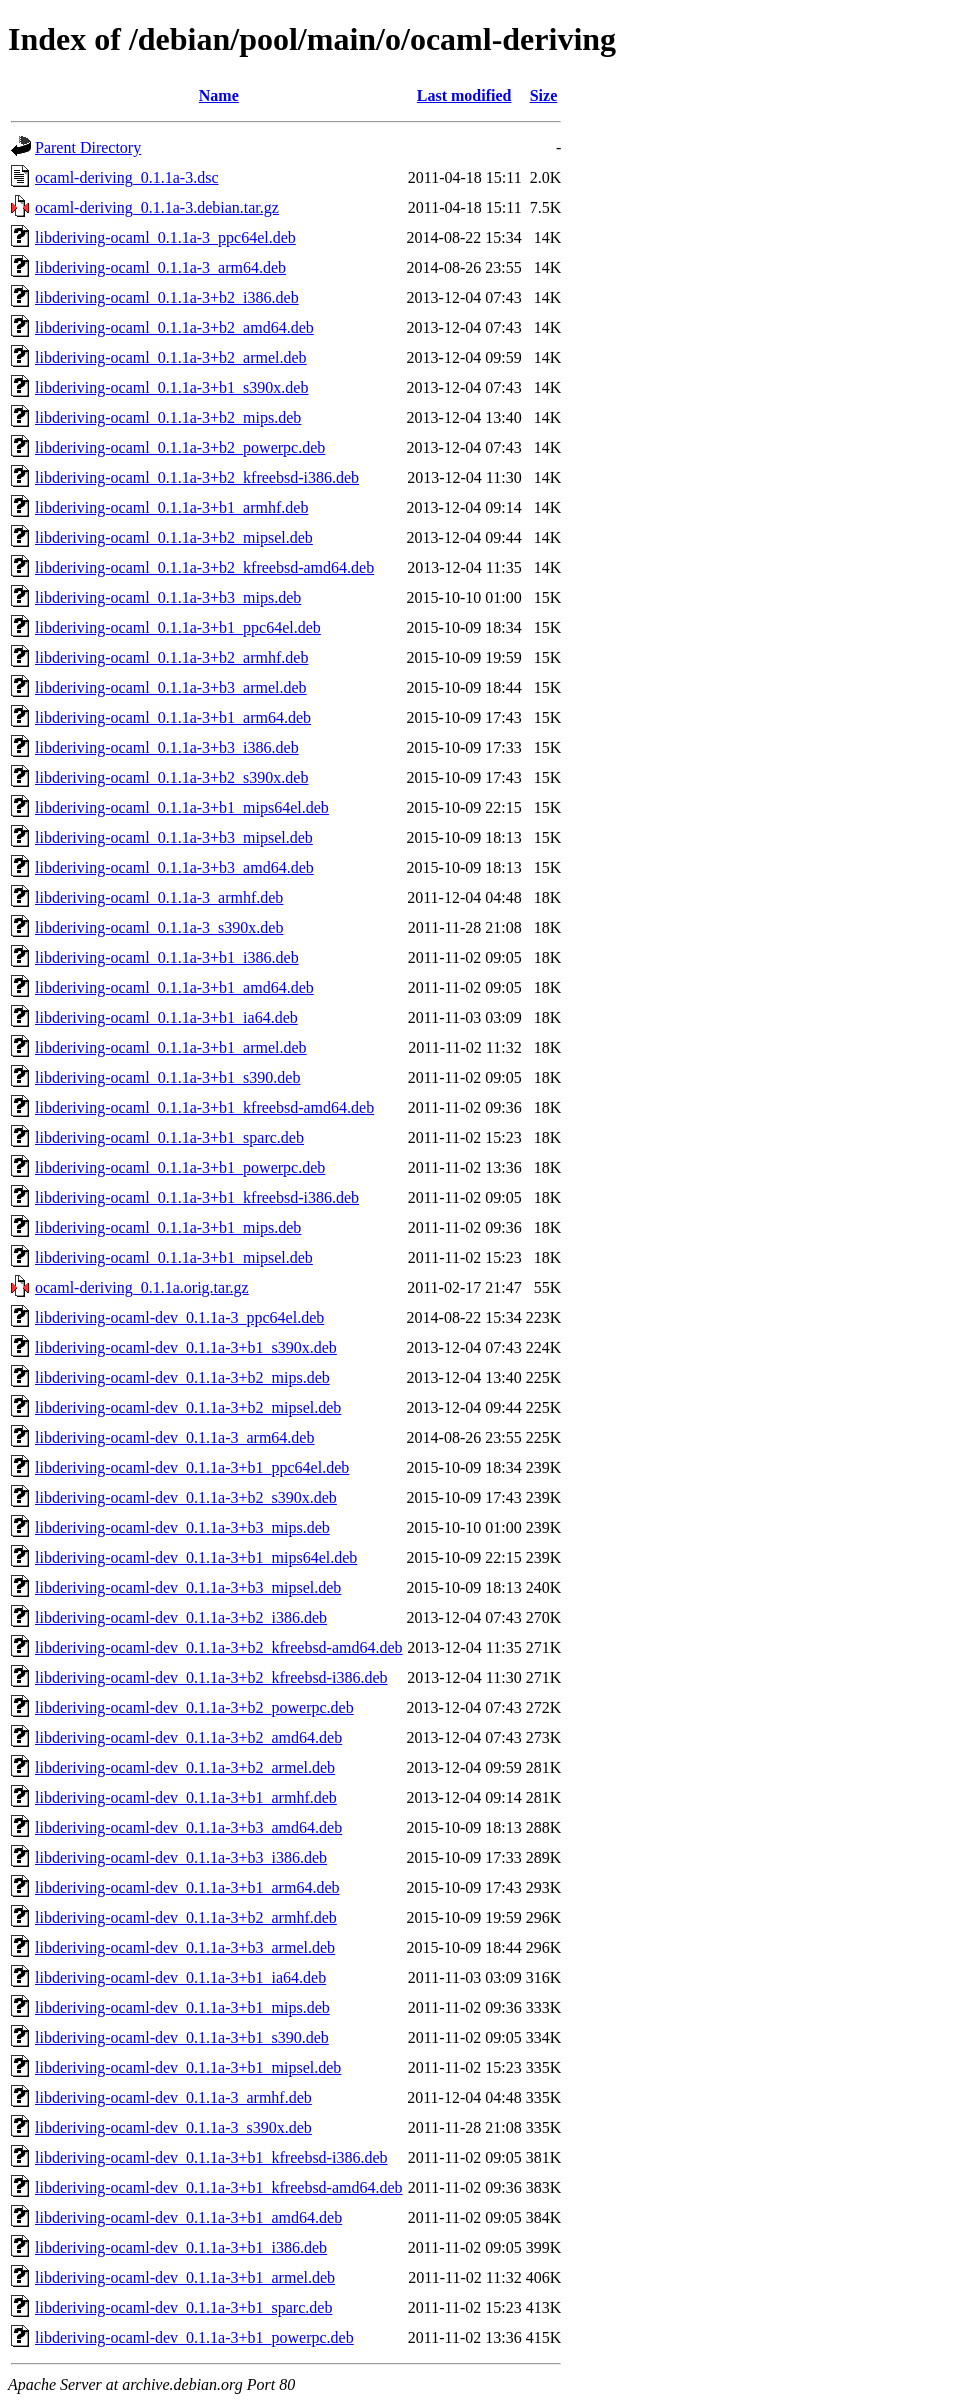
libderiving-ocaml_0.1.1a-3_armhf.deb (159, 897)
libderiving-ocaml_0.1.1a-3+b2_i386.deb (167, 297)
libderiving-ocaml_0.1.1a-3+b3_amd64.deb (174, 867)
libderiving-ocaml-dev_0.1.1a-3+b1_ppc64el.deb (192, 1467)
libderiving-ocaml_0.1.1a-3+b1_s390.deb (167, 1077)
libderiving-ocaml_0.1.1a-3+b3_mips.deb (168, 597)
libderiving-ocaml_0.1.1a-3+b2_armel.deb (171, 357)
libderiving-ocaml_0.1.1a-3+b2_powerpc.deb (180, 447)
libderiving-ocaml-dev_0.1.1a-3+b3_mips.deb (182, 1527)
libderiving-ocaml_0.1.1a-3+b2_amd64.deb (174, 327)
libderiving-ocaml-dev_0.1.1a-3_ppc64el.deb (179, 1317)
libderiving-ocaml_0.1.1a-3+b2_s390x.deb (171, 777)
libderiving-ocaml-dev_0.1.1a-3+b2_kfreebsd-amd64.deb (219, 1647)
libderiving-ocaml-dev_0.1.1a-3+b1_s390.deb (182, 2037)
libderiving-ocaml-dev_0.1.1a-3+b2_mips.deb (182, 1377)
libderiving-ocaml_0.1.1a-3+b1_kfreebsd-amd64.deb (204, 1107)
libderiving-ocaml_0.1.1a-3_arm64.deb (160, 267)
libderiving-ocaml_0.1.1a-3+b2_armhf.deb (171, 657)
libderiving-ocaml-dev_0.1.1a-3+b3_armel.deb (185, 1947)
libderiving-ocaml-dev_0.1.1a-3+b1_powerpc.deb (194, 2337)
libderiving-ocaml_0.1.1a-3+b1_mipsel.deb (174, 1257)
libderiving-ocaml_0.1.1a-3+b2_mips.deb (168, 417)
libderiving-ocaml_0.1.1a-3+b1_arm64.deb (173, 717)
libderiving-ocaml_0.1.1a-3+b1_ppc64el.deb (178, 627)
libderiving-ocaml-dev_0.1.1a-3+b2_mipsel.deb (188, 1407)
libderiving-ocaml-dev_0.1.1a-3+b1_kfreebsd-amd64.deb (219, 2187)
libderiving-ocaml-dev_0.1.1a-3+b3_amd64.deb (188, 1827)
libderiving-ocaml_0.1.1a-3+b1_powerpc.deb (180, 1167)
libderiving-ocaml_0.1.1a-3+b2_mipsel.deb (174, 537)
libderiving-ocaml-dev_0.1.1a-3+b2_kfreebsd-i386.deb (211, 1677)
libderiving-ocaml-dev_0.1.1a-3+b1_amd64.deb (188, 2217)
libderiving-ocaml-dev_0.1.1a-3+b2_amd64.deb (188, 1737)
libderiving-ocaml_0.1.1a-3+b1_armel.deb (171, 1047)
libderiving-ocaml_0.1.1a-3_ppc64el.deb (165, 237)
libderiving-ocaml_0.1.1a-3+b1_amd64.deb (174, 987)
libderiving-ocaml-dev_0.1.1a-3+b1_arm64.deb (187, 1887)
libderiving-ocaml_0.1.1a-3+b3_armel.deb (171, 687)
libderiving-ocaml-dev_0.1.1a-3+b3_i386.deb (181, 1857)
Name (219, 95)
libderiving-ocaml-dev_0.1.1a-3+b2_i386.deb (181, 1617)
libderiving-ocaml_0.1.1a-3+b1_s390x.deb (171, 387)
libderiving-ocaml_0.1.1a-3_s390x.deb (159, 927)
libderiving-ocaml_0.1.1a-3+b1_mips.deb (168, 1227)
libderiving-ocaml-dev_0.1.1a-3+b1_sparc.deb (183, 2307)
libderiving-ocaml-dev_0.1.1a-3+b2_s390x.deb (186, 1497)
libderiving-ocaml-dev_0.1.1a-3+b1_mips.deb (182, 2007)
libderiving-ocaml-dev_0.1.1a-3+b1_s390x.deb (186, 1347)
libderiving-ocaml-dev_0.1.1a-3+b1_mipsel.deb (188, 2067)
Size (544, 95)
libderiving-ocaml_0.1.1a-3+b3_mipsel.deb (174, 837)
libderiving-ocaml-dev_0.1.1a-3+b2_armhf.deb (186, 1917)
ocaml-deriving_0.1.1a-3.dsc (127, 177)
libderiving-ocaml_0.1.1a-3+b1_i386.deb (167, 957)
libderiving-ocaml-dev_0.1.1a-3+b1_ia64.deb (180, 1977)
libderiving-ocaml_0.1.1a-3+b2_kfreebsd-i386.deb (197, 477)
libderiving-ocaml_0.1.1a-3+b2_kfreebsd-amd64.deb (204, 567)
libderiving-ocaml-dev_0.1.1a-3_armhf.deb (173, 2097)
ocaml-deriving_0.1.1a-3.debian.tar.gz (157, 207)
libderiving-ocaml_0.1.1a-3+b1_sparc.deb (169, 1137)
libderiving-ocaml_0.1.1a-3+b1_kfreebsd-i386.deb (197, 1197)
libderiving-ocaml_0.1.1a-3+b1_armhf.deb (171, 507)
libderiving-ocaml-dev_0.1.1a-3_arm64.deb (174, 1437)
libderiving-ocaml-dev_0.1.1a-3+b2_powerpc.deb (194, 1707)
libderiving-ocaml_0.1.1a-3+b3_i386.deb (167, 747)
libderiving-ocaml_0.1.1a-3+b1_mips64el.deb (182, 807)
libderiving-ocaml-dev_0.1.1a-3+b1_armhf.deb (186, 1797)
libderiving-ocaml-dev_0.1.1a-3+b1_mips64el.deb (196, 1557)
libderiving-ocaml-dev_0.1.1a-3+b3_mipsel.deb (188, 1587)
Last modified (464, 95)
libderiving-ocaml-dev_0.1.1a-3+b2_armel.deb (185, 1767)
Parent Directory (88, 147)
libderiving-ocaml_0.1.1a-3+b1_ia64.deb (166, 1017)
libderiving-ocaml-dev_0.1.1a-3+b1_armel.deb (185, 2277)
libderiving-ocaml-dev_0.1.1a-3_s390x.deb (173, 2127)
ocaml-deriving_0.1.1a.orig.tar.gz (142, 1287)
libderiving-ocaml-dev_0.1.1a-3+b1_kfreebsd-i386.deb (211, 2157)
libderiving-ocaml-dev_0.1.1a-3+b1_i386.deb (181, 2247)
